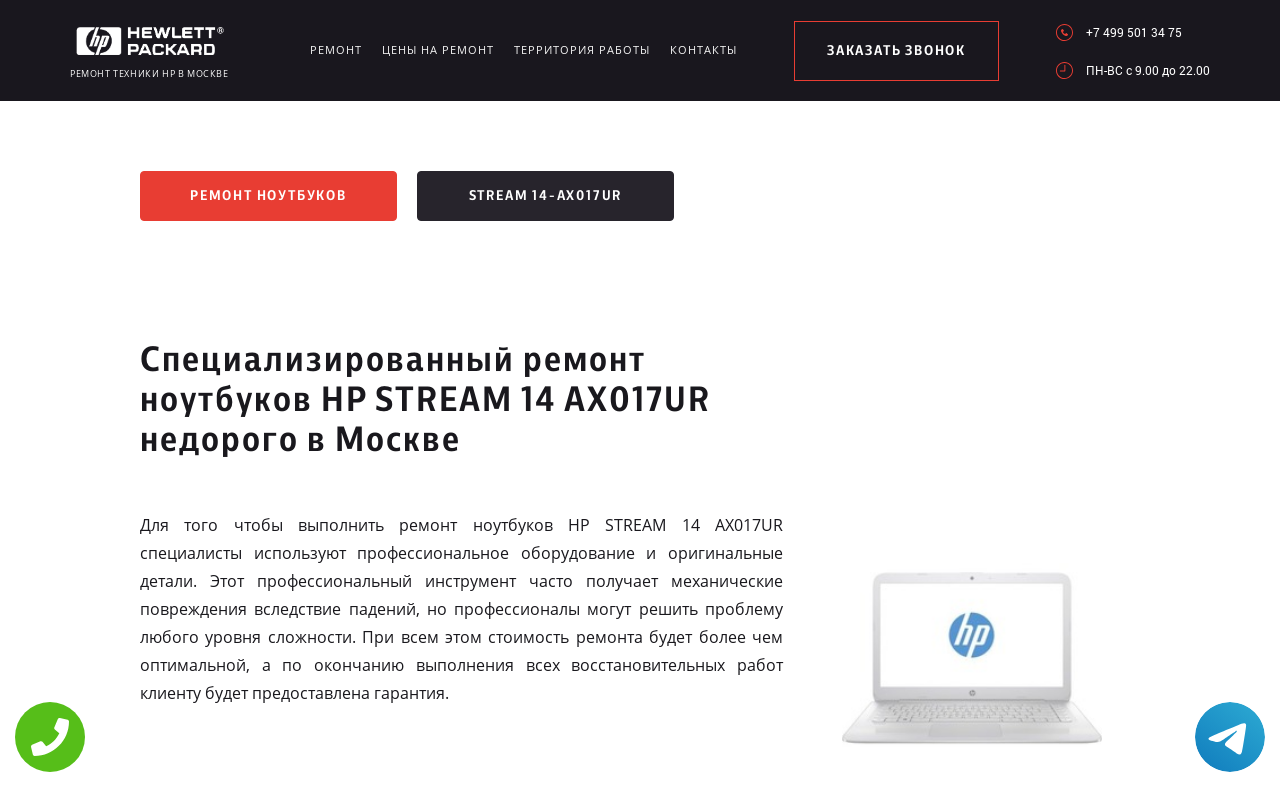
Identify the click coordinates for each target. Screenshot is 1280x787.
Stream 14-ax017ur (546, 196)
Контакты (703, 49)
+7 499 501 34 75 (1134, 32)
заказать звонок (896, 51)
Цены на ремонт (438, 49)
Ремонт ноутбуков (268, 196)
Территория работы (582, 49)
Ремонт (336, 49)
